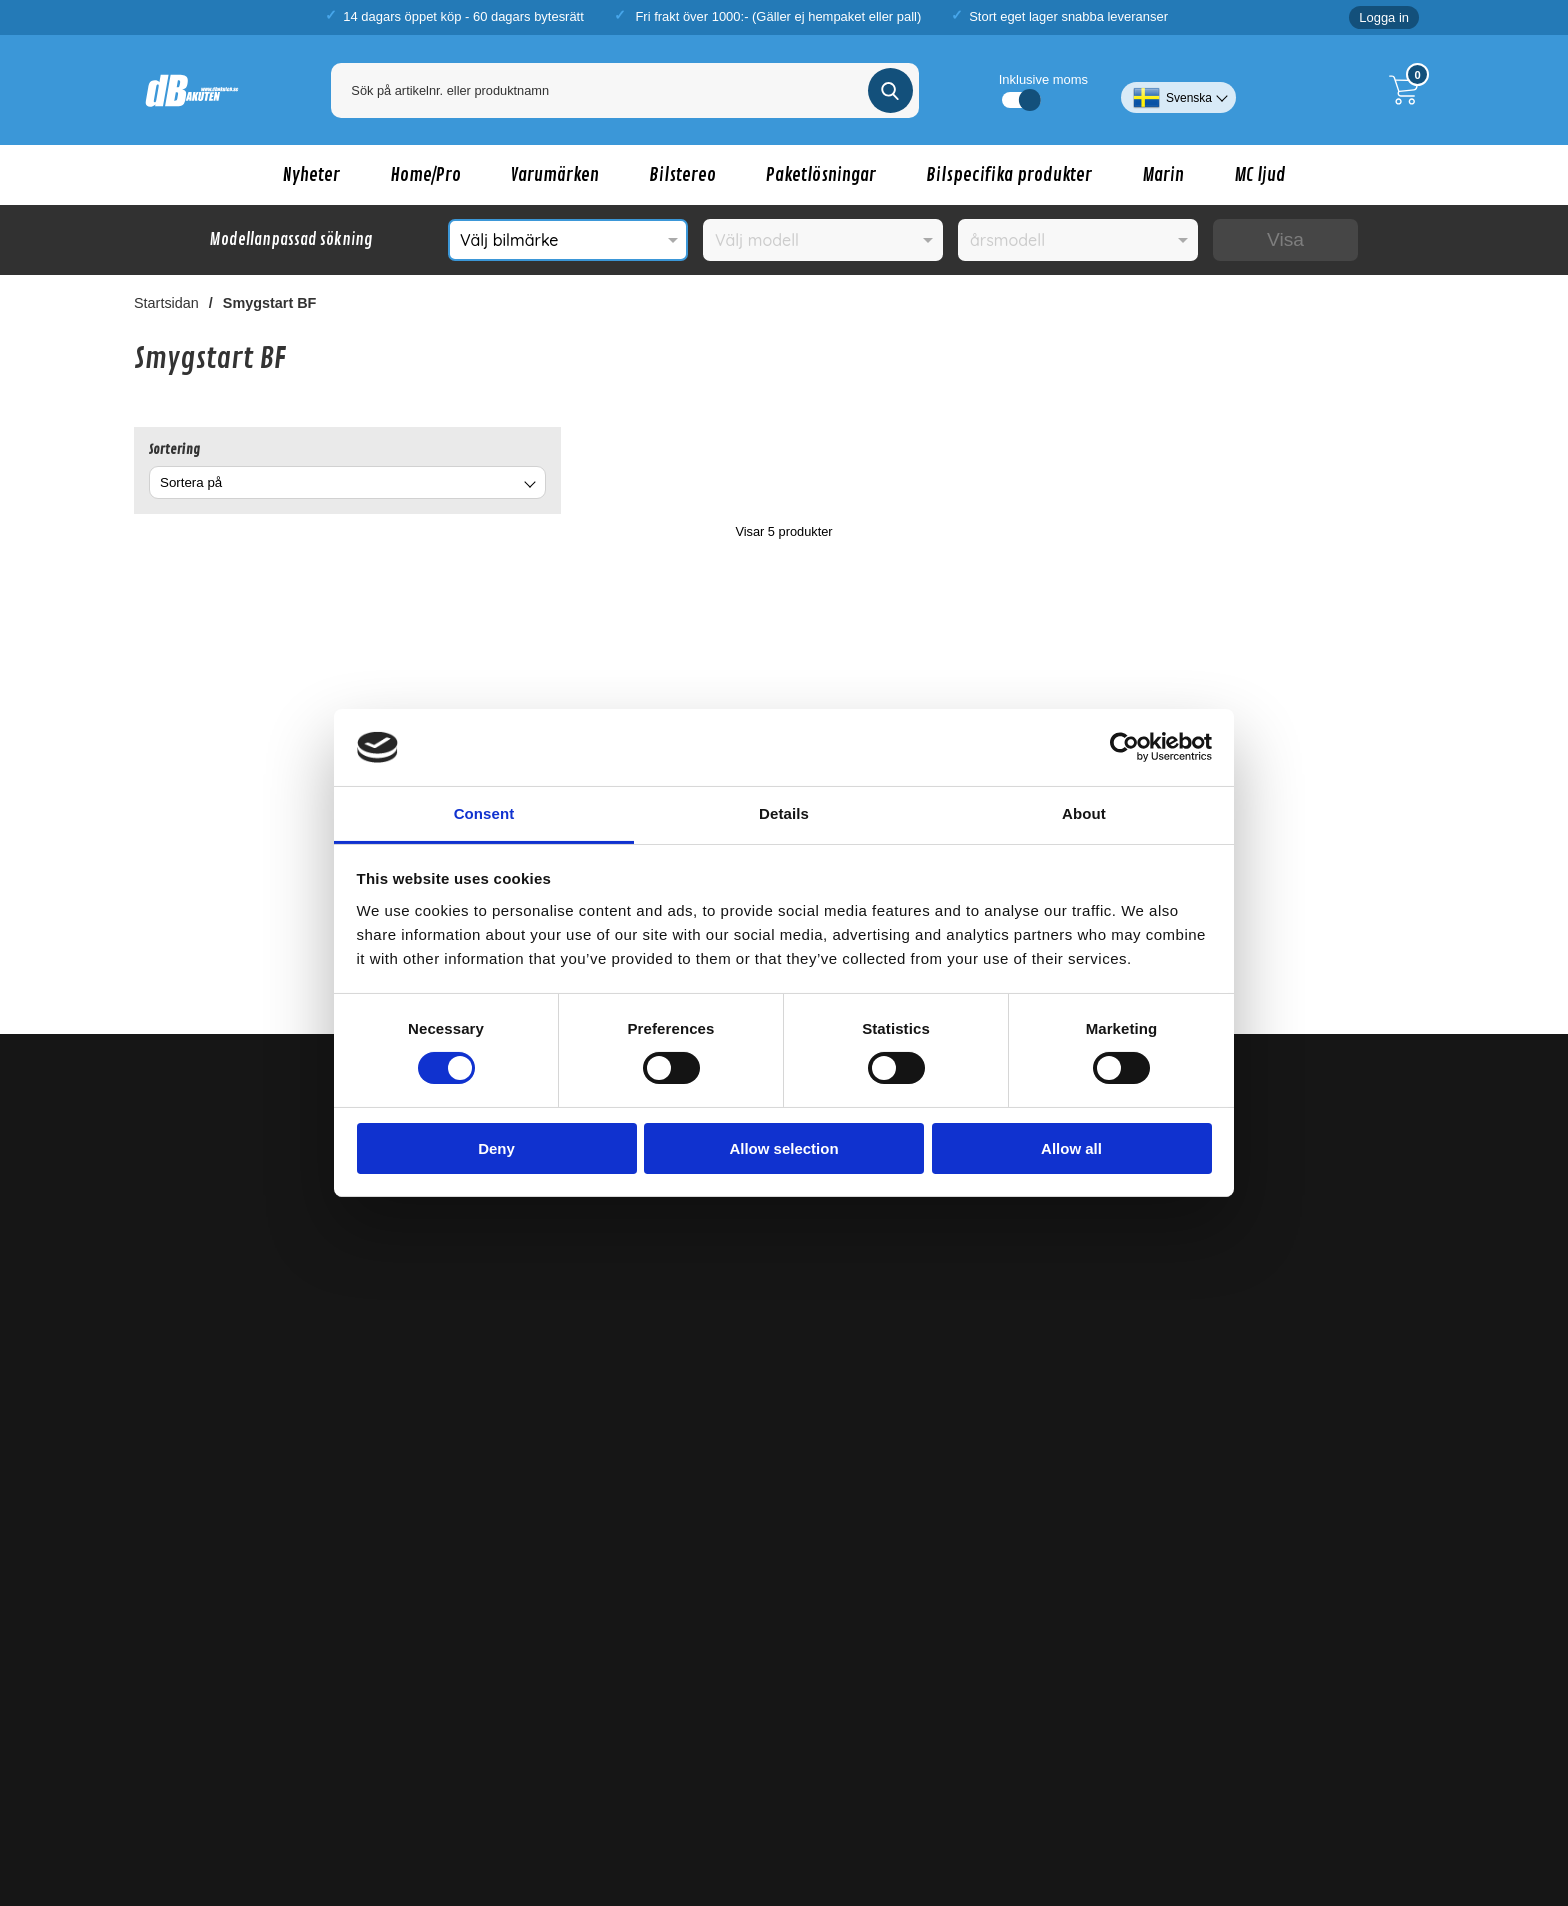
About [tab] (1084, 813)
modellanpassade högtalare (840, 1793)
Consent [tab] (484, 813)
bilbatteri (1380, 1793)
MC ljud (1260, 175)
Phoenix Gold (1056, 1751)
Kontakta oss (511, 1382)
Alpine (816, 1751)
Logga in (1384, 17)
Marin (1163, 175)
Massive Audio (618, 1710)
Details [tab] (784, 813)
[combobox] (347, 482)
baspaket (497, 1793)
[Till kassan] (1409, 90)
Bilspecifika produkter (1009, 175)
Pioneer (925, 1751)
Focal (1153, 1751)
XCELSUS (697, 1710)
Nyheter (311, 175)
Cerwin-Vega (1292, 1689)
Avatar (486, 1710)
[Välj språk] (1178, 90)
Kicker (599, 1751)
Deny (496, 1148)
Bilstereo (682, 175)
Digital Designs (749, 1751)
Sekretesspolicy (520, 1347)
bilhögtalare (646, 1793)
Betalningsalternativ (533, 1487)
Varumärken (555, 175)
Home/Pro (425, 175)
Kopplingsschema (191, 1528)
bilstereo (386, 1793)
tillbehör (1055, 1793)
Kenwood (869, 1751)
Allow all (1071, 1148)
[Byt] (528, 485)
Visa (1285, 239)
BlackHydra (769, 1710)
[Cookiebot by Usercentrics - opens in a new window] (1124, 747)
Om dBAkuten (515, 1452)
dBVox (849, 1710)
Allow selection (783, 1148)
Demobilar (167, 1493)
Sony (1116, 1751)
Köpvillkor (501, 1312)
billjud (338, 1793)
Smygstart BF (270, 303)
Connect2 (981, 1751)
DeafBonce (1368, 1689)
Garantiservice (516, 1522)
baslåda (440, 1793)
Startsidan (166, 303)
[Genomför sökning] (890, 90)
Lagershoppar (514, 1417)
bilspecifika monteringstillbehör (1198, 1793)
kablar (1310, 1793)
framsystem (720, 1793)
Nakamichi (542, 1710)
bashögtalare (568, 1793)
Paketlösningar (821, 175)
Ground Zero (661, 1751)
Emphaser (1205, 1751)
